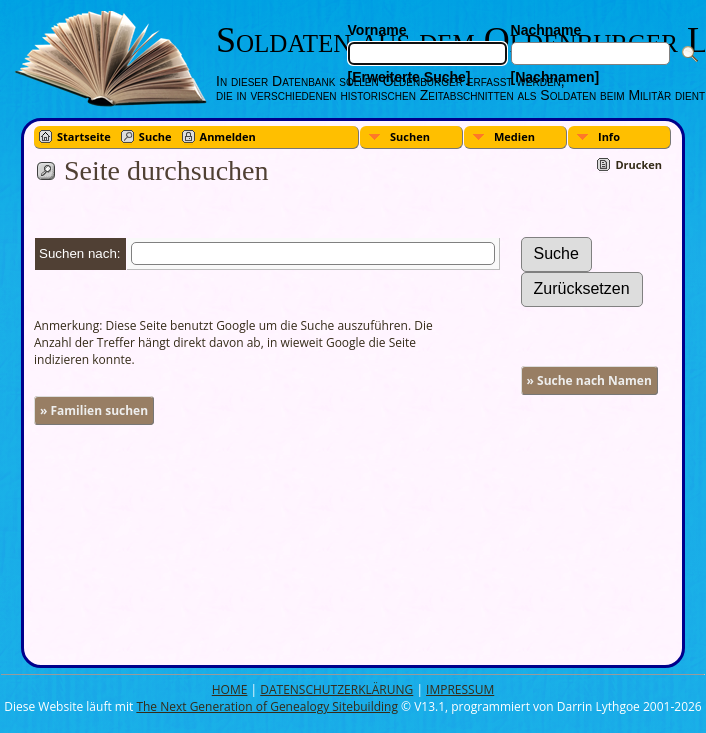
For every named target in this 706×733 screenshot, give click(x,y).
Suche (155, 136)
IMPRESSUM (460, 689)
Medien (514, 136)
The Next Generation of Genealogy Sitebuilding (267, 706)
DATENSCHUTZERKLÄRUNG (336, 689)
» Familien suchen (94, 410)
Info (609, 136)
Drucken (638, 164)
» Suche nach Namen (589, 380)
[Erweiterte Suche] (409, 77)
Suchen (410, 136)
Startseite (84, 136)
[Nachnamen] (555, 77)
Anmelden (228, 136)
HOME (230, 689)
